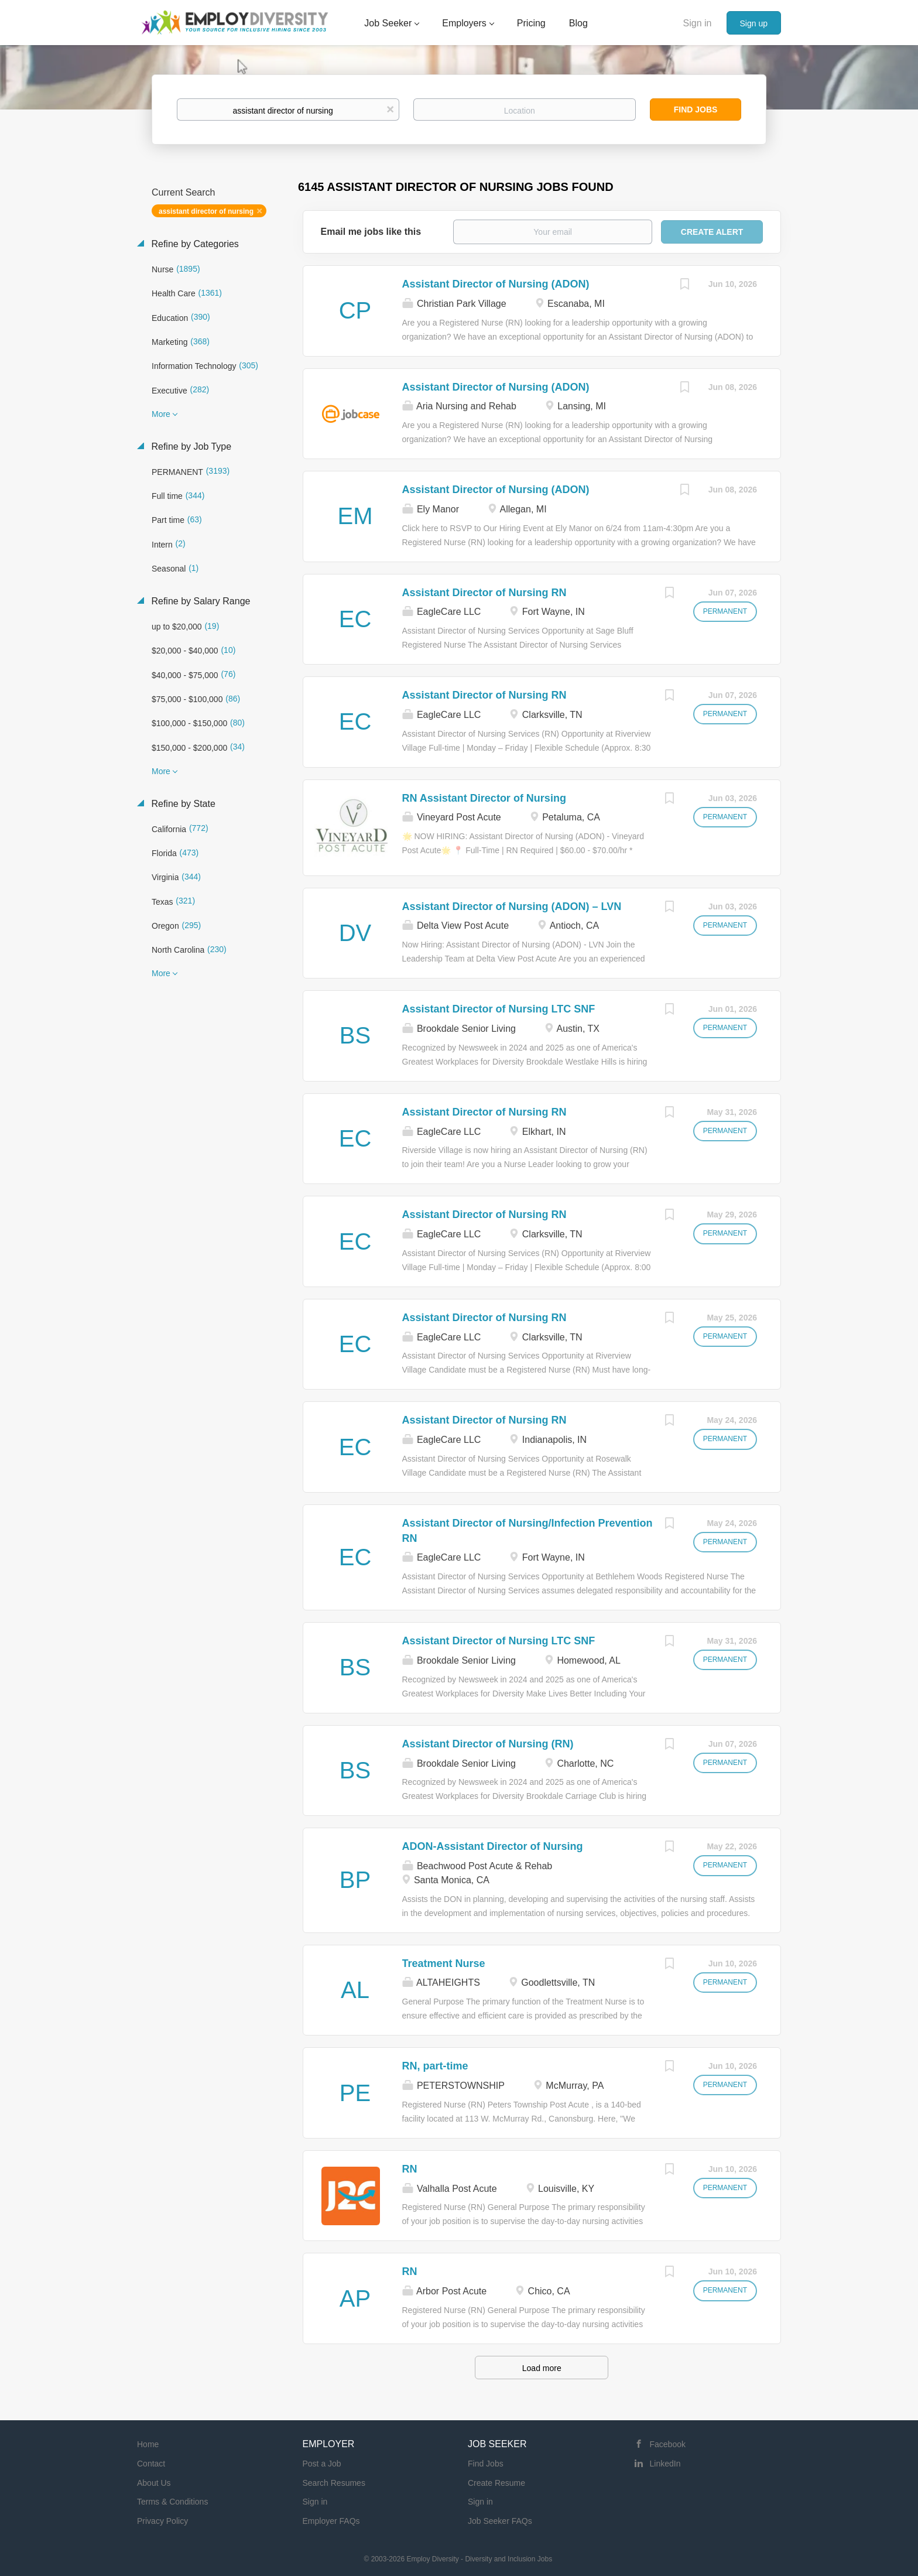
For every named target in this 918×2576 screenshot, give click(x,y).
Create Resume (496, 2483)
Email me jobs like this (371, 232)
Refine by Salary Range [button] (199, 601)
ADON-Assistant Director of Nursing (492, 1846)
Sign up (754, 23)
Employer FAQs (331, 2521)
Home (148, 2444)
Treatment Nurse (443, 1963)
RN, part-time (435, 2066)
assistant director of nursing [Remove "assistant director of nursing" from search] (206, 211)
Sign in (697, 23)
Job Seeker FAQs (500, 2521)
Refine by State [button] (182, 804)
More (161, 414)
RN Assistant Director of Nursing (484, 798)
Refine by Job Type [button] (190, 446)
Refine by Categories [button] (194, 244)
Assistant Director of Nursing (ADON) (496, 284)
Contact (151, 2463)
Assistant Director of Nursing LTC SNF (498, 1009)
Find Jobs (696, 109)
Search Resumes (334, 2483)
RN (409, 2169)
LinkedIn (665, 2463)
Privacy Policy (162, 2521)
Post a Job (322, 2463)
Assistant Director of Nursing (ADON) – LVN (512, 906)
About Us (154, 2483)
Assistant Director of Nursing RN (484, 592)
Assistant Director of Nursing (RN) (488, 1744)
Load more (541, 2368)
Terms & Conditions (172, 2501)
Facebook (668, 2444)
